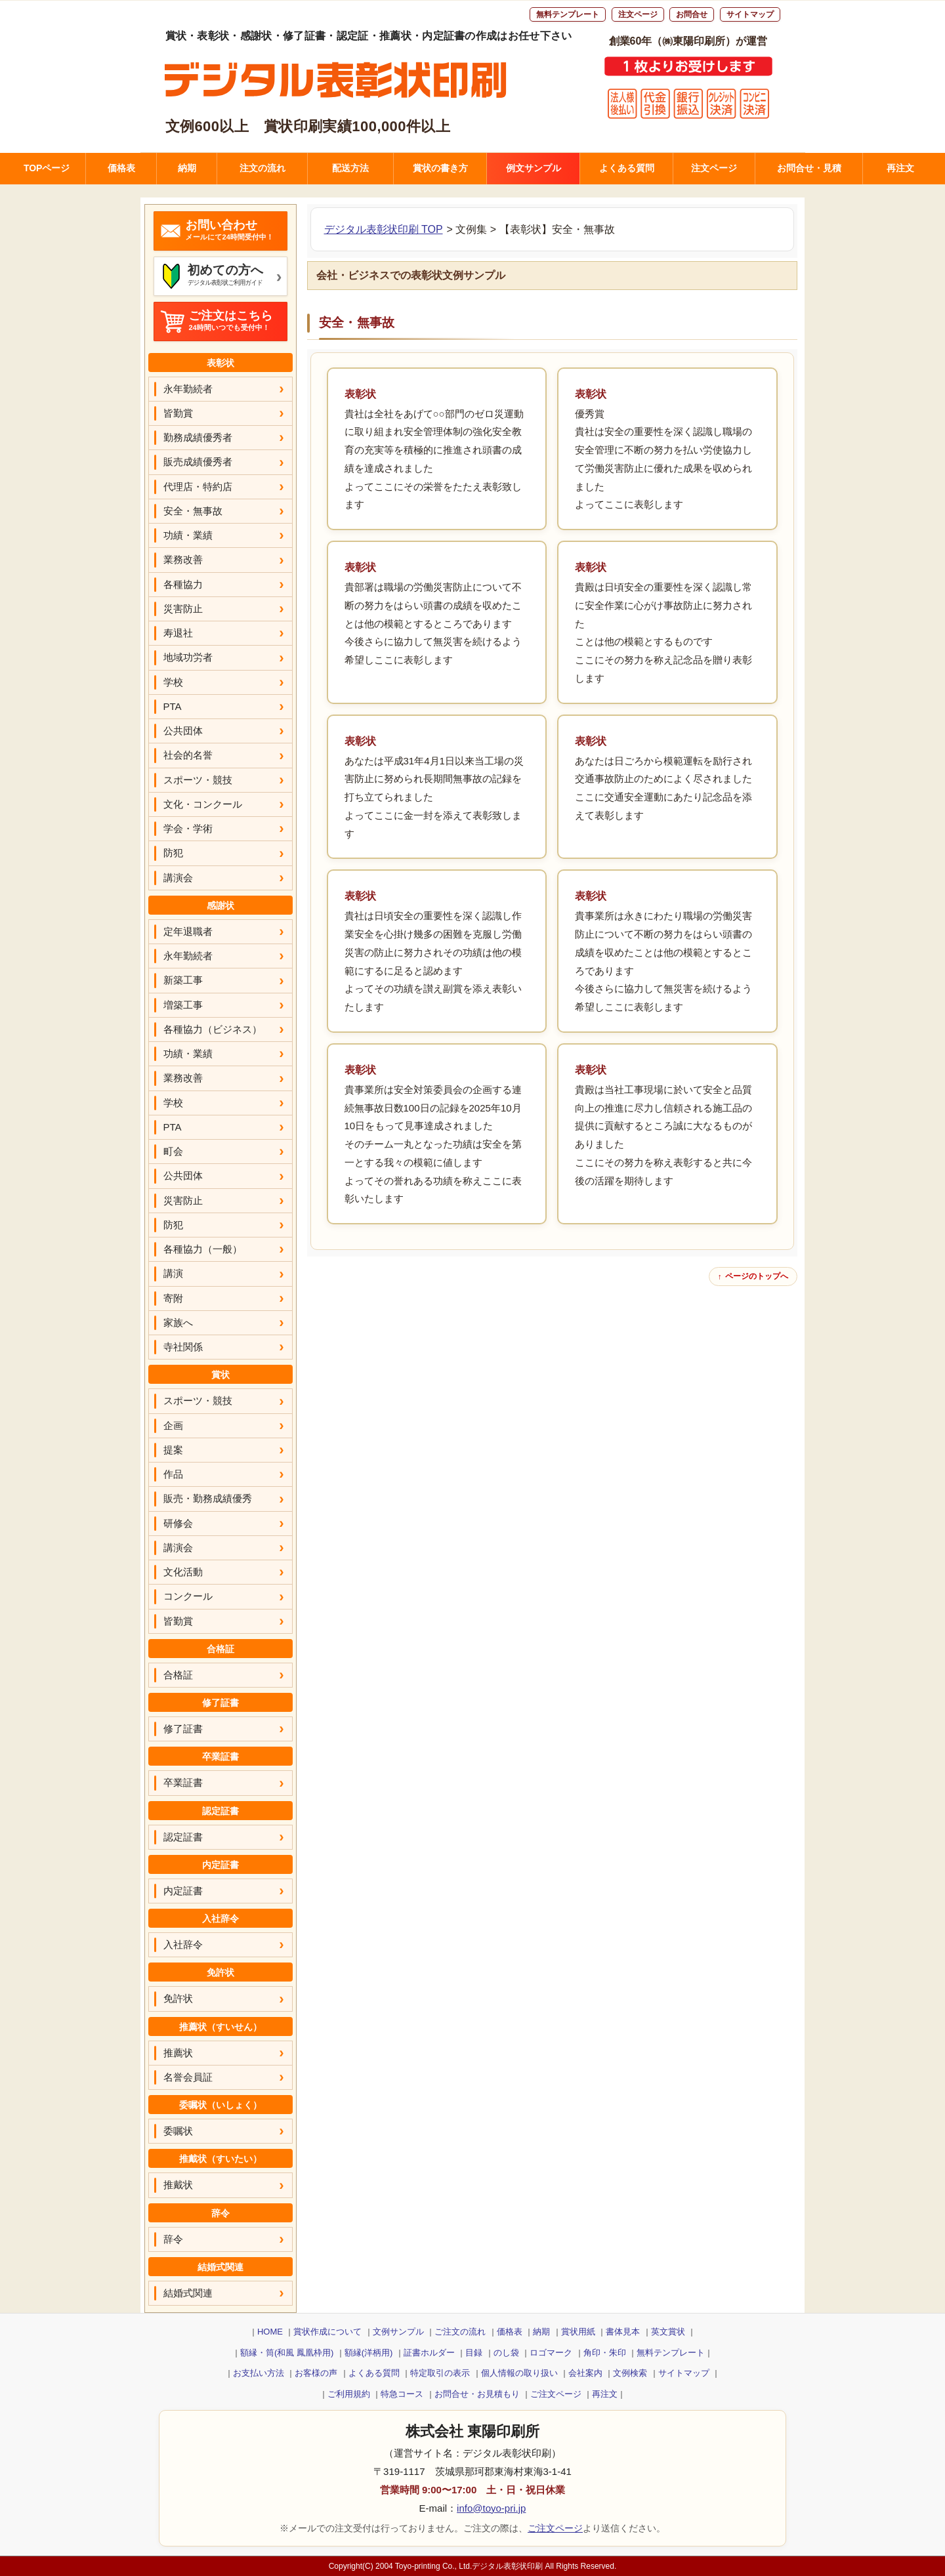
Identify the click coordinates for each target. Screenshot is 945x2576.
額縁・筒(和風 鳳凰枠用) (286, 2353)
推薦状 (178, 2052)
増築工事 (183, 1004)
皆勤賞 (178, 413)
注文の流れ (262, 168)
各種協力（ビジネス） (212, 1029)
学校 (173, 682)
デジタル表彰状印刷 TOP (383, 229)
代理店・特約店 (197, 486)
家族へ (178, 1322)
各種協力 (183, 584)
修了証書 (183, 1728)
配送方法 (350, 168)
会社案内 (585, 2373)
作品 (173, 1474)
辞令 (173, 2239)
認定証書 (183, 1836)
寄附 (173, 1298)
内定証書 (183, 1890)
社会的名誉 (188, 754)
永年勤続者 (188, 388)
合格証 (178, 1674)
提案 (173, 1449)
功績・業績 (188, 535)
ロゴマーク (551, 2353)
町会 (173, 1151)
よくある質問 (626, 168)
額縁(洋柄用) (369, 2353)
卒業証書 (183, 1782)
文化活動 (183, 1571)
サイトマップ (750, 14)
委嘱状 (178, 2130)
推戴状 (178, 2184)
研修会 (178, 1523)
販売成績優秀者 (197, 461)
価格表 (121, 168)
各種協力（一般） (202, 1249)
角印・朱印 (604, 2353)
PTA (172, 706)
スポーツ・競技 (197, 779)
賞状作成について (327, 2332)
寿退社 (178, 632)
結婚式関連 (188, 2292)
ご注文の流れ (460, 2332)
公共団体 (183, 730)
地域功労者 (188, 657)
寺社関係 (183, 1346)
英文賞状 (668, 2332)
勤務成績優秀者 (197, 437)
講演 (173, 1273)
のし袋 (506, 2353)
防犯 (173, 852)
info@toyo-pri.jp (491, 2508)
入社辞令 (183, 1944)
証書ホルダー (429, 2353)
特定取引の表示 (440, 2373)
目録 (473, 2353)
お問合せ (691, 14)
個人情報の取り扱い (519, 2373)
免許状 (178, 1998)
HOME (270, 2332)
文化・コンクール (202, 804)
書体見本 (623, 2332)
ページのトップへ (756, 1276)
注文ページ (638, 14)
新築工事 (183, 980)
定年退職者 (188, 931)
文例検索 (630, 2373)
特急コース (402, 2394)
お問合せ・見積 (809, 168)
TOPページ (47, 168)
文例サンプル (398, 2332)
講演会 (178, 877)
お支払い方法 (258, 2373)
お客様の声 (316, 2373)
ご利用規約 (348, 2394)
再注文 (900, 168)
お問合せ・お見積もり (477, 2394)
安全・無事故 (192, 510)
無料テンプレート (567, 14)
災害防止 (183, 608)
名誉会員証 (188, 2077)
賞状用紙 (578, 2332)
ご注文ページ (555, 2394)
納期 (187, 168)
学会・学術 (188, 828)
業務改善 (183, 559)
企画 (173, 1425)
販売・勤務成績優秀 (207, 1498)
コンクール (188, 1596)
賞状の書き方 (440, 168)
